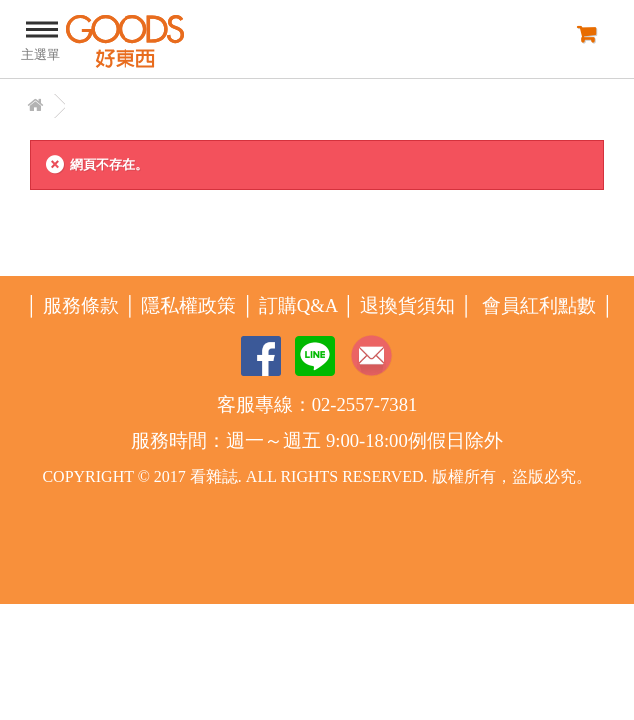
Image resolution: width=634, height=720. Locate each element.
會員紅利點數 (539, 305)
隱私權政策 (188, 305)
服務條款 (81, 305)
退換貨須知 (407, 305)
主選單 (40, 38)
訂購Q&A (298, 305)
